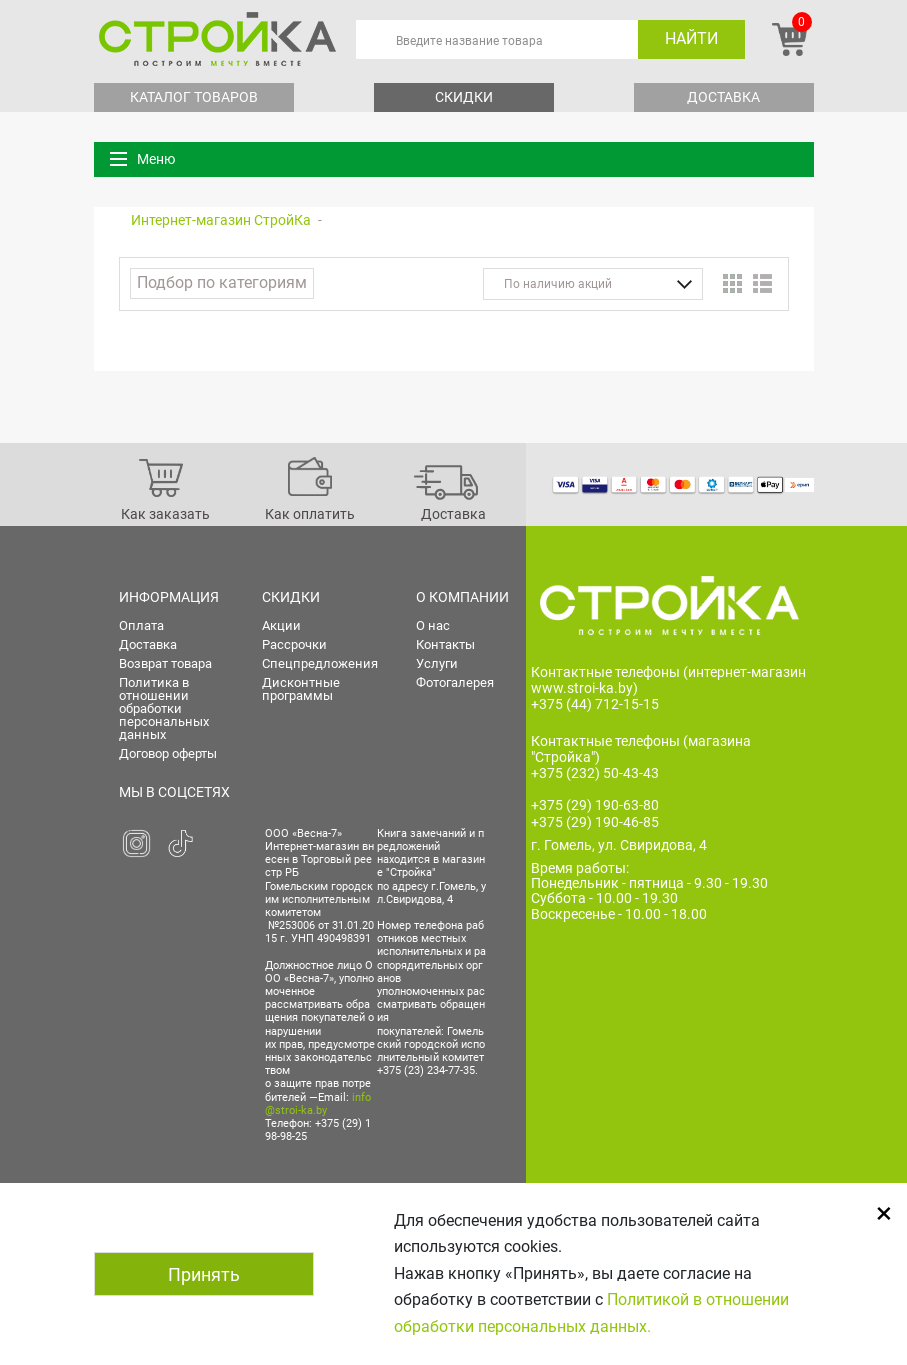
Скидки (464, 97)
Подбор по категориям (222, 282)
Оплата (141, 625)
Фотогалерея (455, 682)
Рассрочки (294, 644)
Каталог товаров (194, 97)
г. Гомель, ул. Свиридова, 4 (619, 845)
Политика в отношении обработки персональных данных (164, 708)
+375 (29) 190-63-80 (595, 805)
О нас (433, 625)
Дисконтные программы (301, 689)
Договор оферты (168, 753)
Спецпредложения (320, 663)
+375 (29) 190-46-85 (595, 822)
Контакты (445, 644)
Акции (281, 625)
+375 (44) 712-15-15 (595, 704)
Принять (204, 1274)
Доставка (723, 97)
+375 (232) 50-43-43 (595, 773)
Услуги (437, 663)
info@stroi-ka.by (318, 1104)
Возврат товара (165, 663)
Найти (691, 38)
